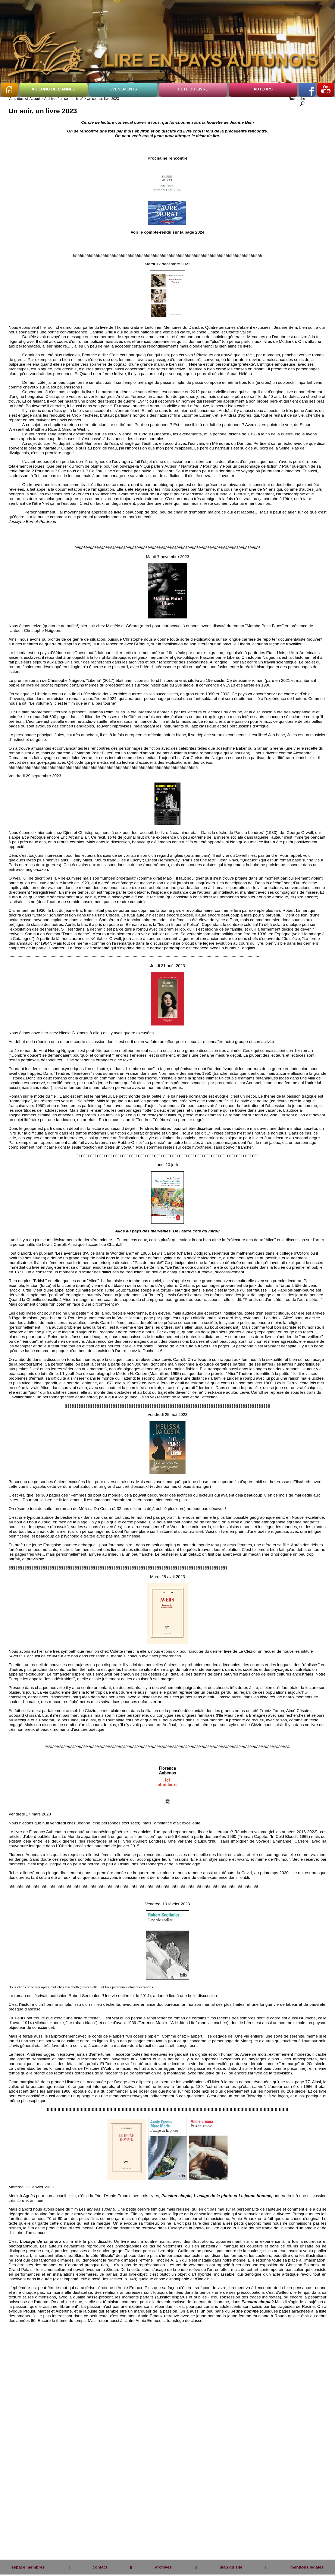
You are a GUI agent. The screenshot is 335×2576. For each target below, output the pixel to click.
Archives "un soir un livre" (63, 98)
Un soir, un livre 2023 (103, 98)
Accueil (35, 98)
